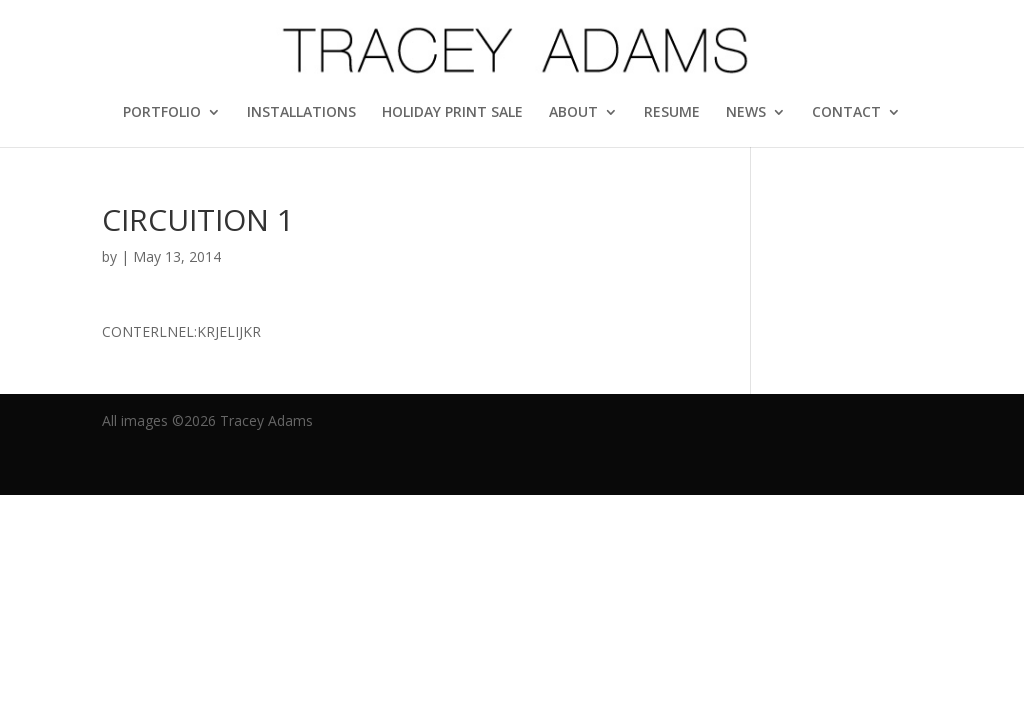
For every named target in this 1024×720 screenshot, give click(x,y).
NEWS (746, 113)
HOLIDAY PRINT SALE (452, 113)
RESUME (672, 113)
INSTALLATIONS (301, 113)
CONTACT (846, 113)
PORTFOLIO (162, 113)
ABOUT (573, 113)
